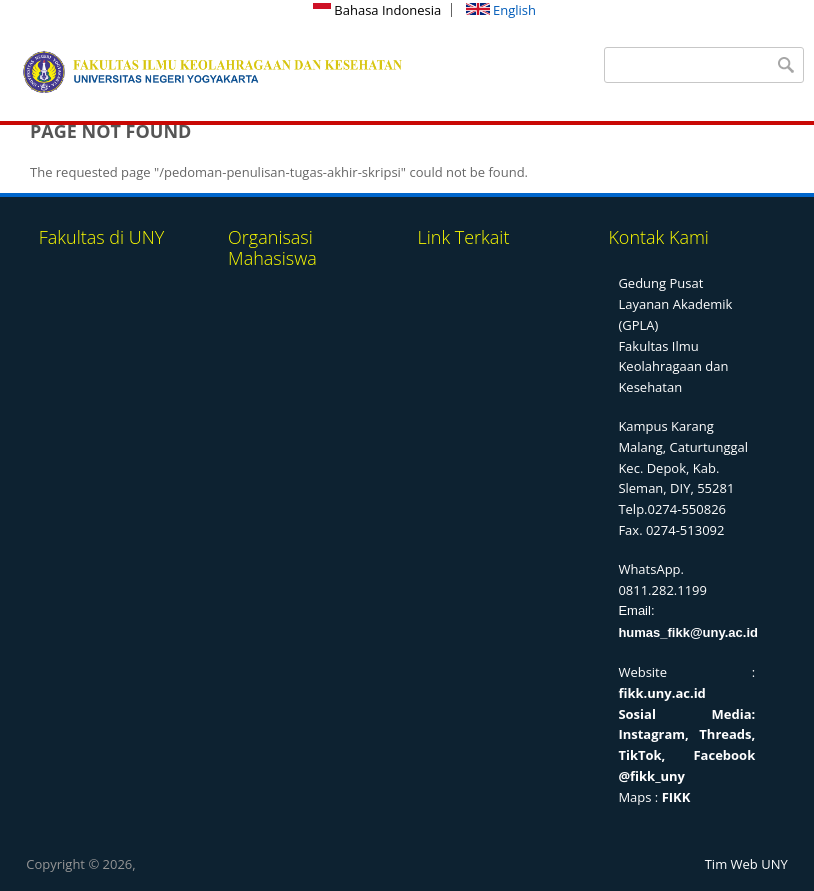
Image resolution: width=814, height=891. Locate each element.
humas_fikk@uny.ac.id (688, 632)
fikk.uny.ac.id (661, 693)
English (501, 10)
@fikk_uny (651, 776)
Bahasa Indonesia (377, 10)
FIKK (676, 797)
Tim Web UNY (746, 864)
